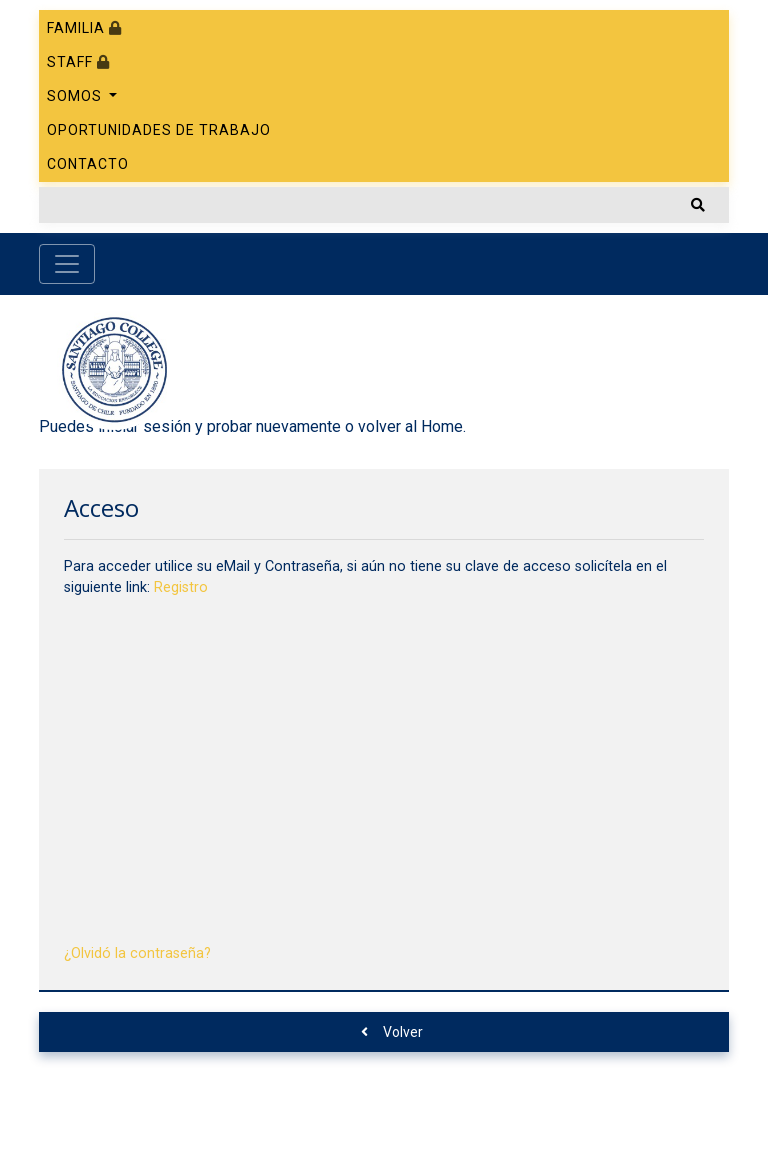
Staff (78, 62)
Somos (76, 96)
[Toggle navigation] (67, 264)
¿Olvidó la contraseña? (137, 953)
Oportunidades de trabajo (159, 130)
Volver (392, 1032)
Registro (181, 587)
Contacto (88, 164)
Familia (84, 28)
